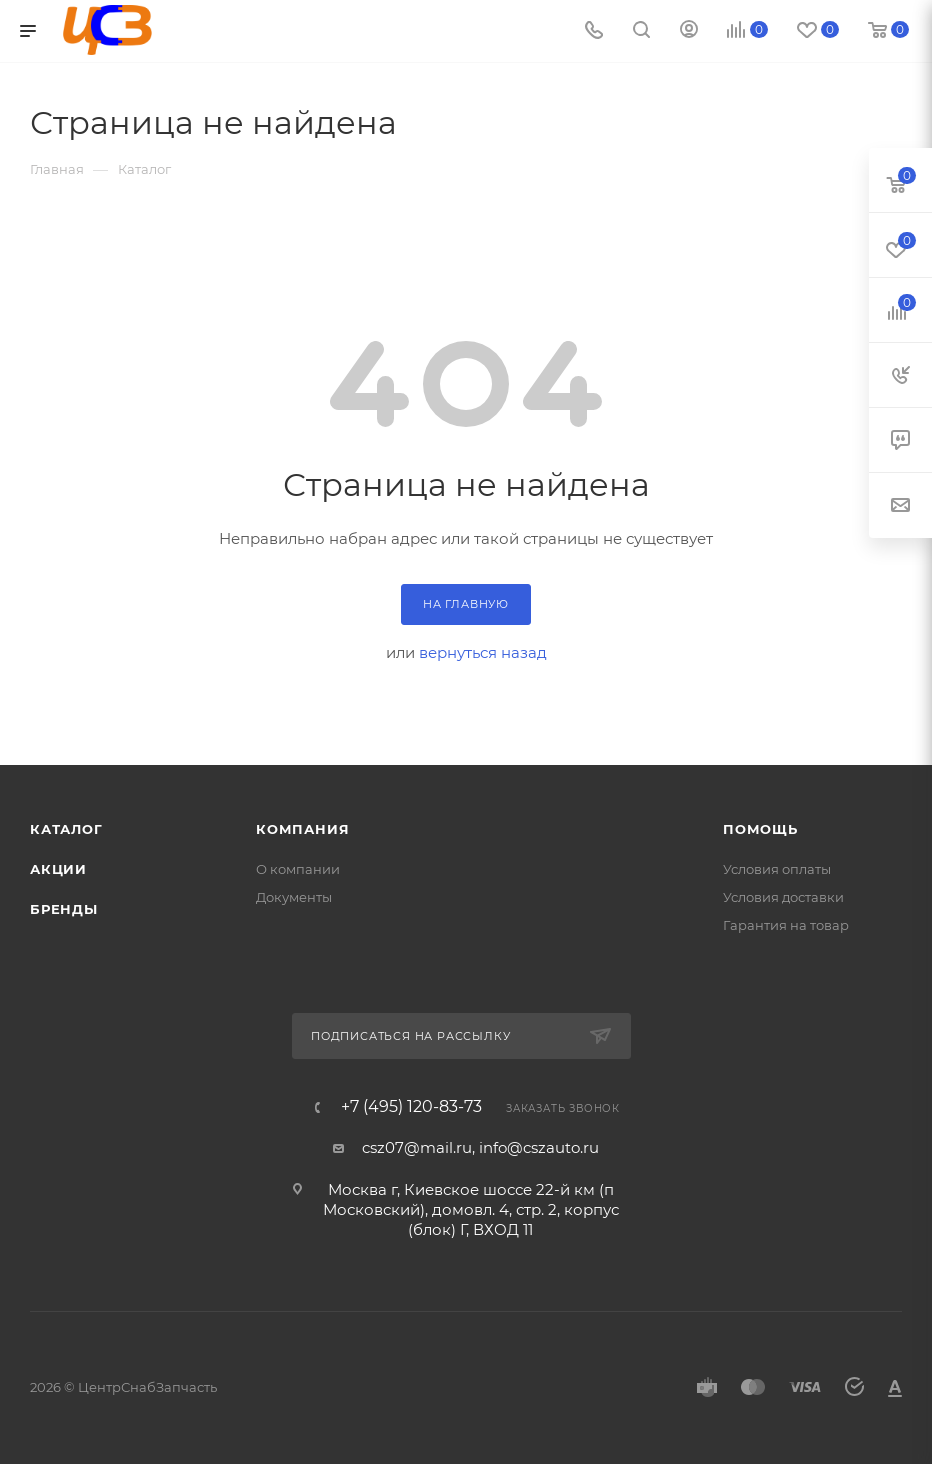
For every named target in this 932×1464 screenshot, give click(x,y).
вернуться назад (483, 652)
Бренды (64, 909)
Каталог (66, 829)
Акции (58, 869)
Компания (302, 829)
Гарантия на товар (786, 925)
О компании (298, 869)
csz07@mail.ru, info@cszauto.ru (480, 1147)
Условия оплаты (777, 869)
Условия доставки (783, 897)
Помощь (760, 829)
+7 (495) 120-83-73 (411, 1107)
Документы (294, 897)
